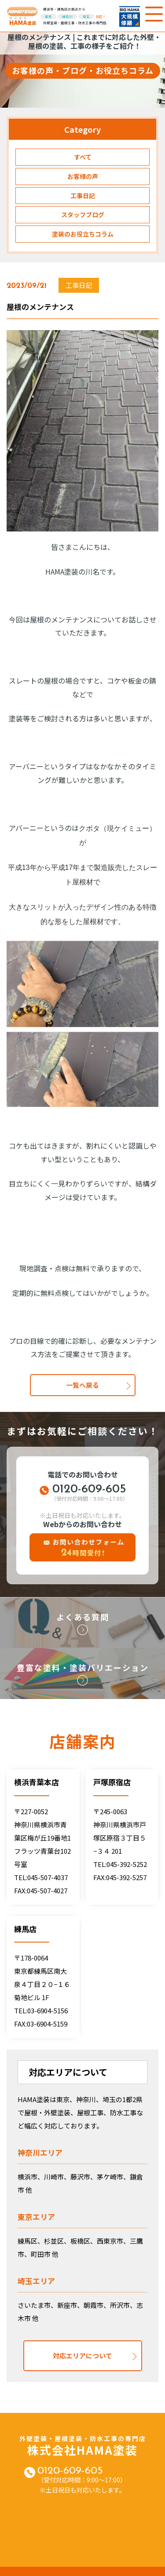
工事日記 (82, 195)
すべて (83, 157)
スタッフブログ (82, 214)
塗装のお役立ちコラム (83, 233)
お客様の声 (82, 176)
